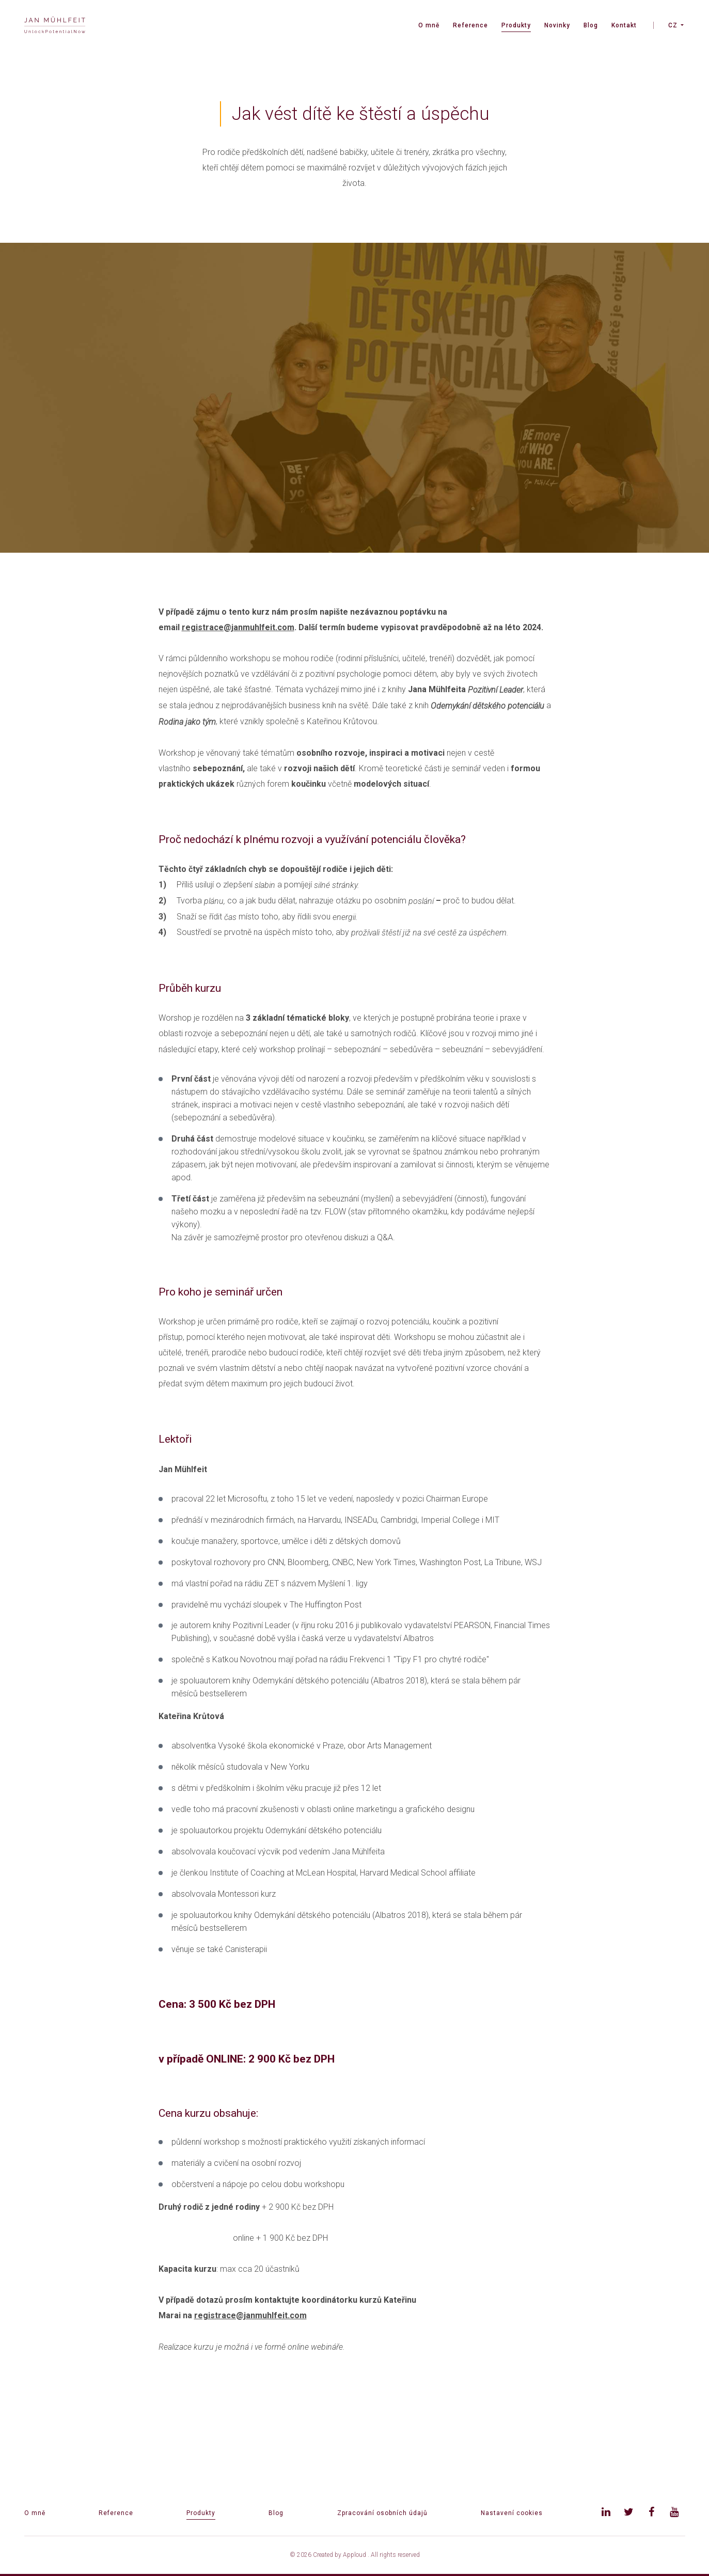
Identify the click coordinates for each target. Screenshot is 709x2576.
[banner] (54, 26)
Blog (591, 25)
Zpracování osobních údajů (382, 2513)
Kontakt (624, 25)
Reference (470, 25)
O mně (428, 25)
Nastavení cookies (512, 2513)
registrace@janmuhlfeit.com (238, 627)
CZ (673, 25)
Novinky (557, 25)
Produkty (516, 25)
